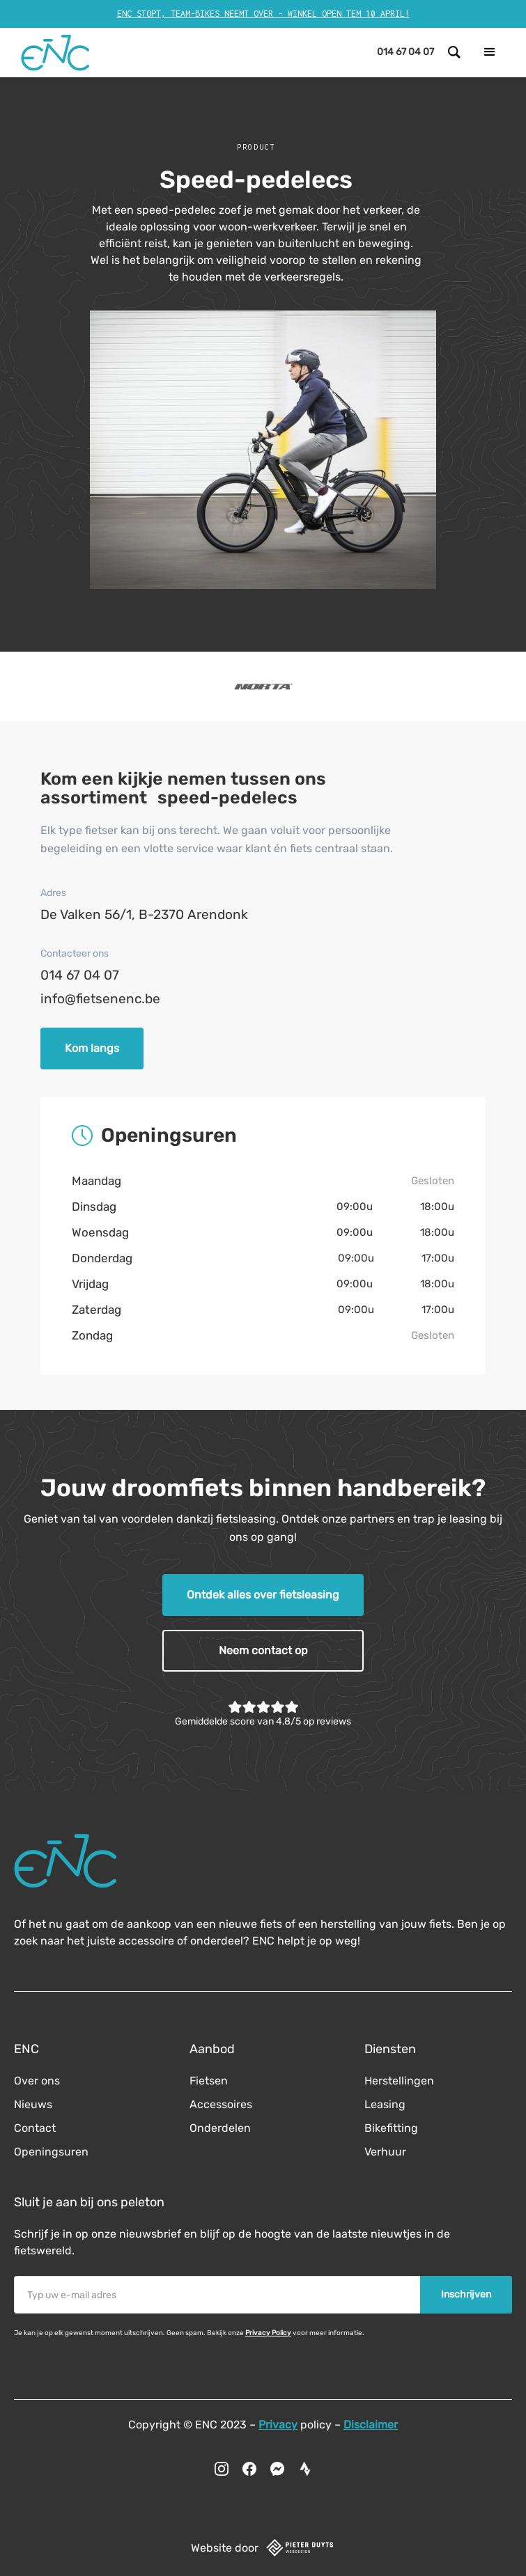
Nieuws (33, 2104)
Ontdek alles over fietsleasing (263, 1594)
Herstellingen (399, 2080)
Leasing (384, 2104)
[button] (489, 52)
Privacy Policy (268, 2333)
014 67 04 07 (79, 975)
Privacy (277, 2424)
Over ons (37, 2080)
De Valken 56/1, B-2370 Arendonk (144, 914)
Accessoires (220, 2104)
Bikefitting (391, 2128)
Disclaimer (370, 2424)
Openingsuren (51, 2151)
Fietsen (208, 2080)
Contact (35, 2128)
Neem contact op (263, 1650)
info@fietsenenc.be (100, 999)
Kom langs (92, 1048)
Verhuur (385, 2151)
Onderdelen (220, 2128)
